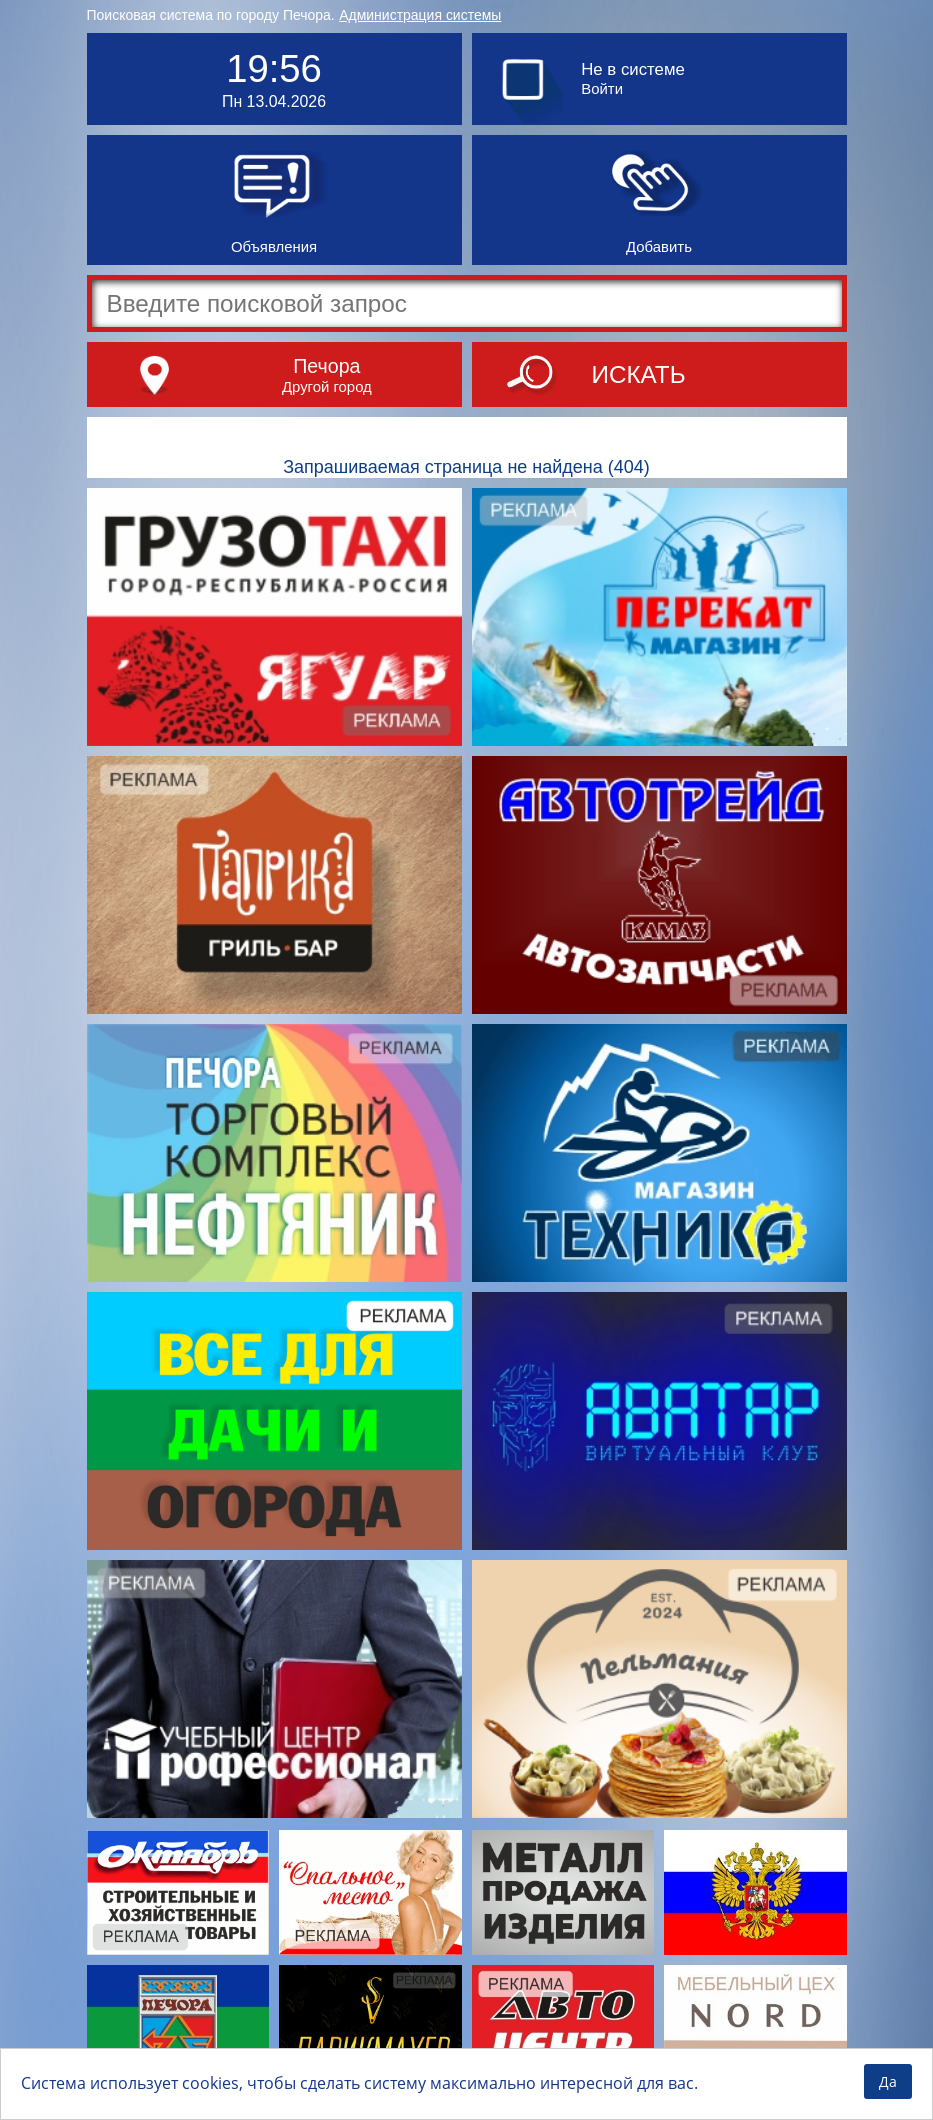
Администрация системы (420, 15)
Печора (326, 366)
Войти (602, 88)
